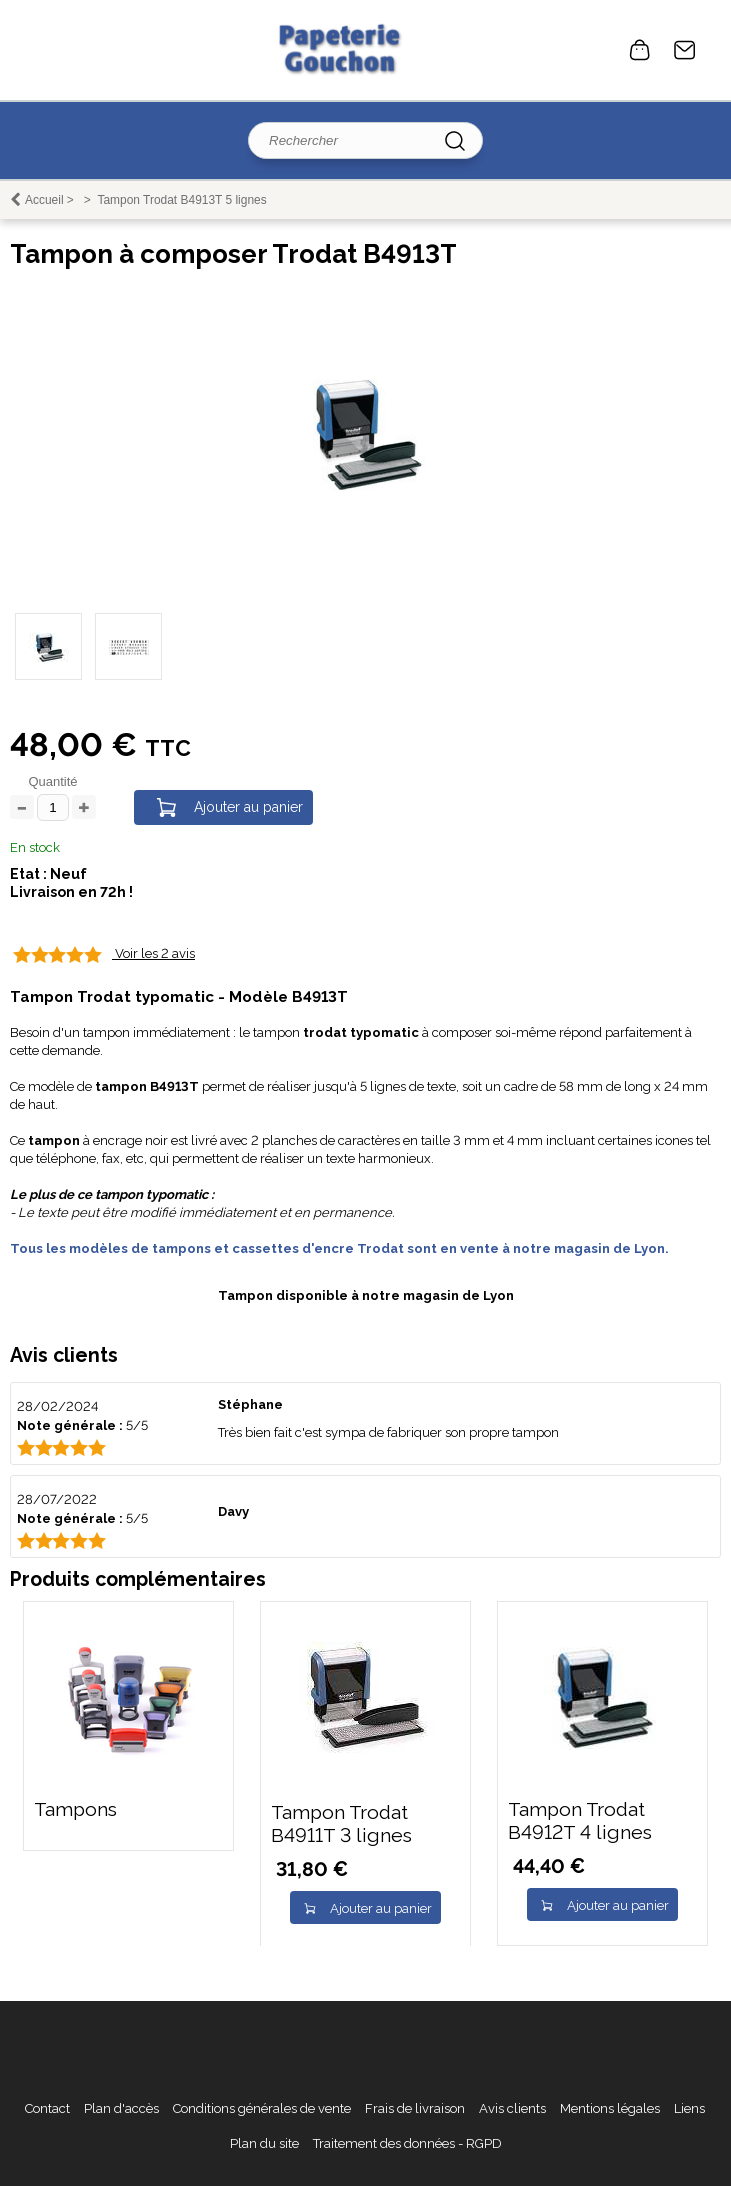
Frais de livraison (415, 2108)
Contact (685, 50)
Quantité (52, 781)
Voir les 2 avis (155, 953)
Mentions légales (610, 2108)
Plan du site (264, 2143)
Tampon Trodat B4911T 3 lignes (341, 1824)
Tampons (75, 1809)
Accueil (44, 200)
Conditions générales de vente (262, 2108)
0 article (640, 50)
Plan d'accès (121, 2108)
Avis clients (512, 2108)
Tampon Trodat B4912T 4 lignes (580, 1821)
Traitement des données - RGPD (407, 2143)
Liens (689, 2108)
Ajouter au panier (248, 807)
